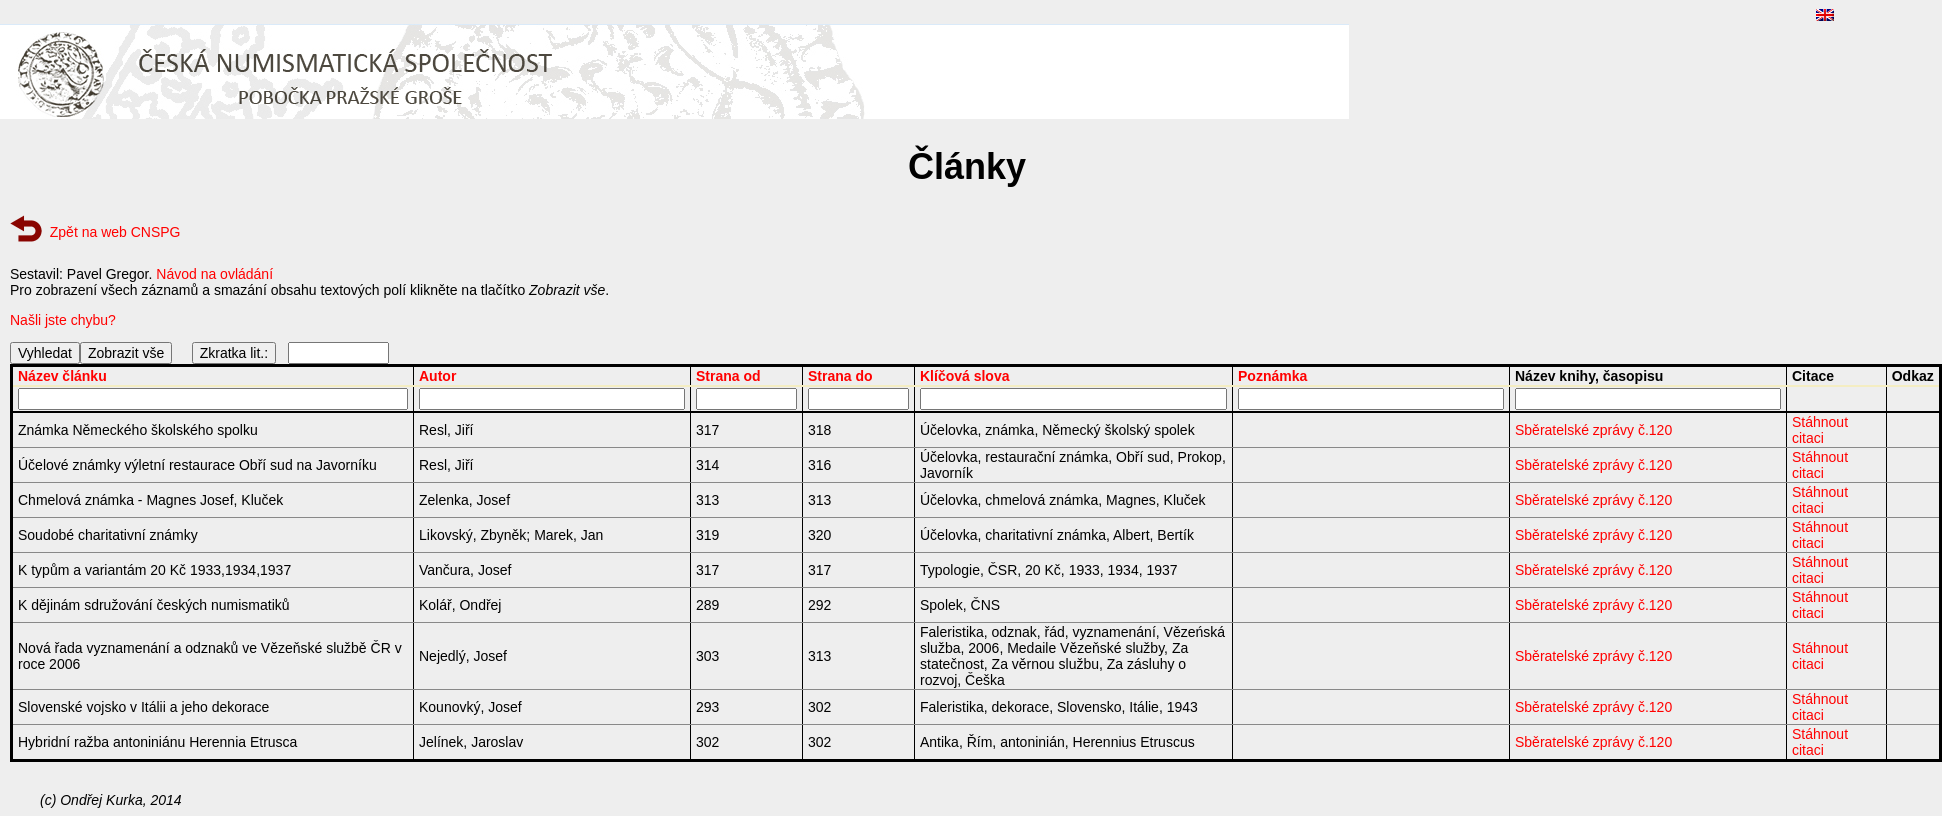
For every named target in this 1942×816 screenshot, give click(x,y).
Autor (437, 376)
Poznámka (1272, 376)
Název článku (62, 376)
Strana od (728, 376)
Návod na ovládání (214, 274)
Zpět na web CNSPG (115, 232)
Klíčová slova (965, 376)
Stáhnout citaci (1820, 430)
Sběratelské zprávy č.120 (1593, 430)
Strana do (840, 376)
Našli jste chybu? (63, 320)
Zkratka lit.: (234, 353)
